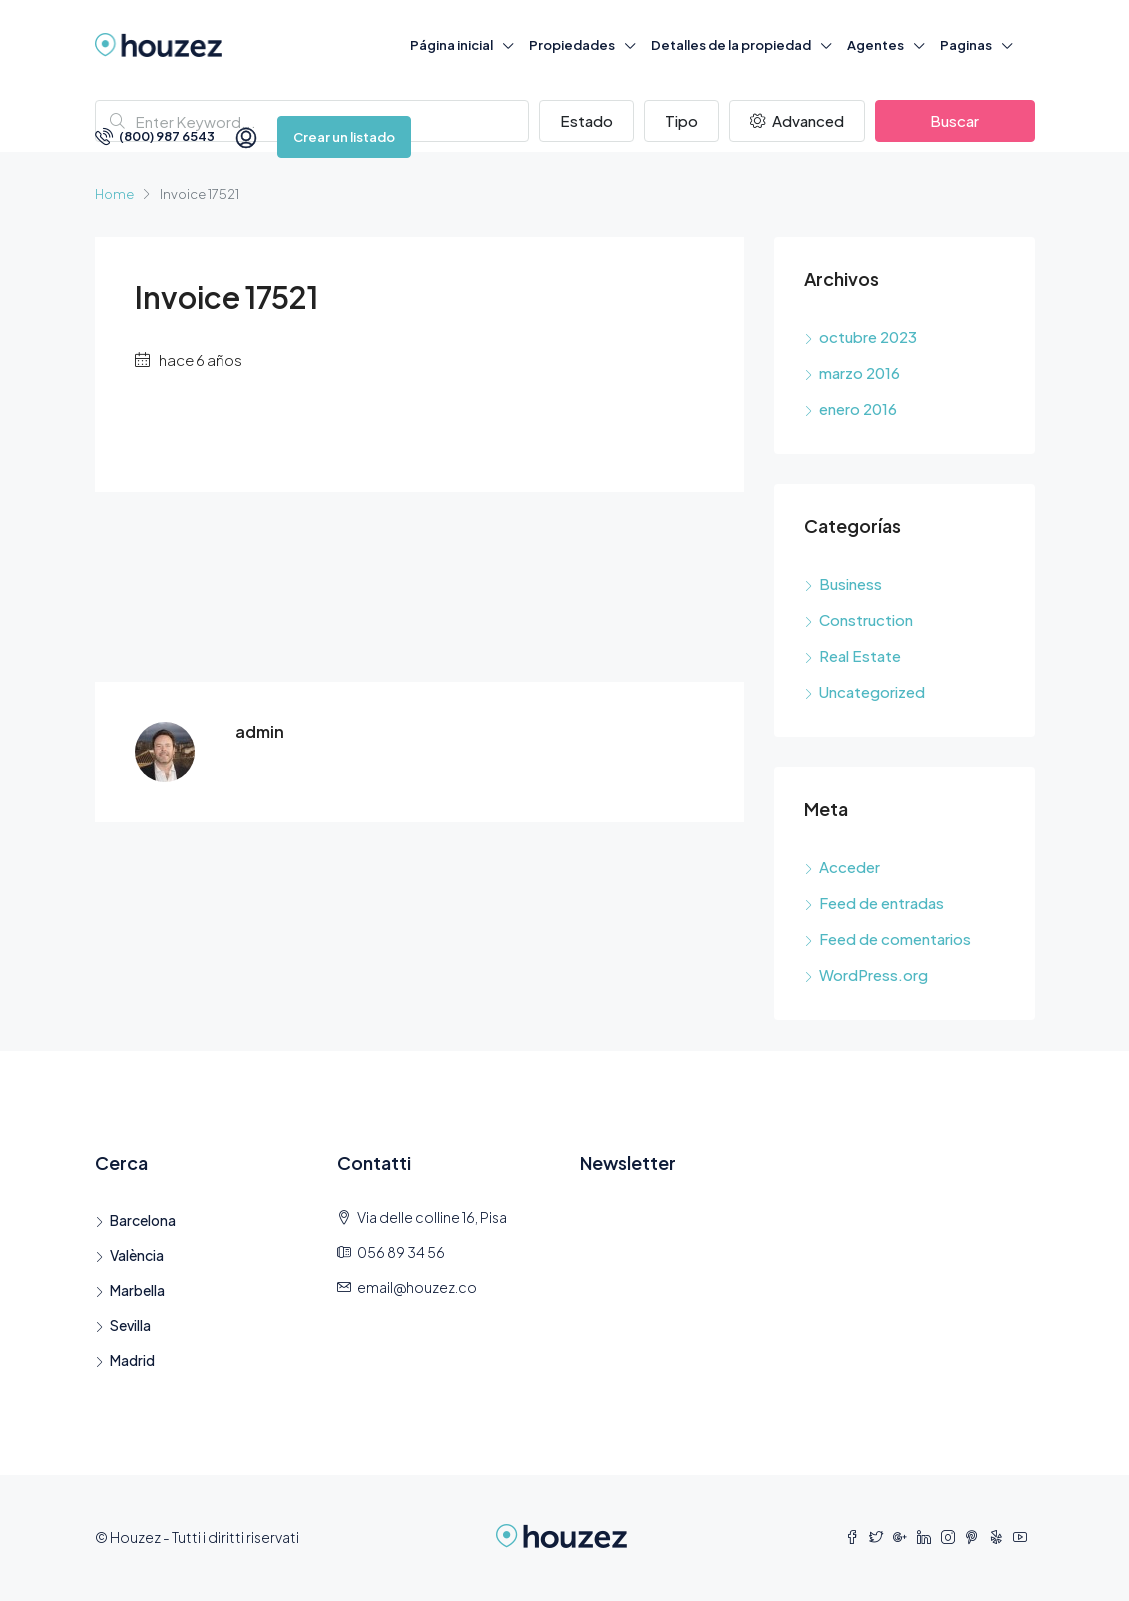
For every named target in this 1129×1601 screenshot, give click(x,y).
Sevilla (130, 1325)
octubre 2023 (868, 336)
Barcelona (143, 1220)
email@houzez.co (417, 1287)
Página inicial (451, 45)
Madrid (132, 1360)
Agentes (875, 45)
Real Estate (860, 655)
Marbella (137, 1290)
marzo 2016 (859, 372)
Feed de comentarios (895, 938)
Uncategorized (872, 691)
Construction (866, 619)
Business (850, 583)
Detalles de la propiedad (731, 45)
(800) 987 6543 (155, 136)
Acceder (849, 866)
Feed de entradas (881, 902)
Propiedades (572, 45)
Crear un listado (344, 137)
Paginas (966, 45)
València (137, 1255)
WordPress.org (873, 974)
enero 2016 (858, 408)
